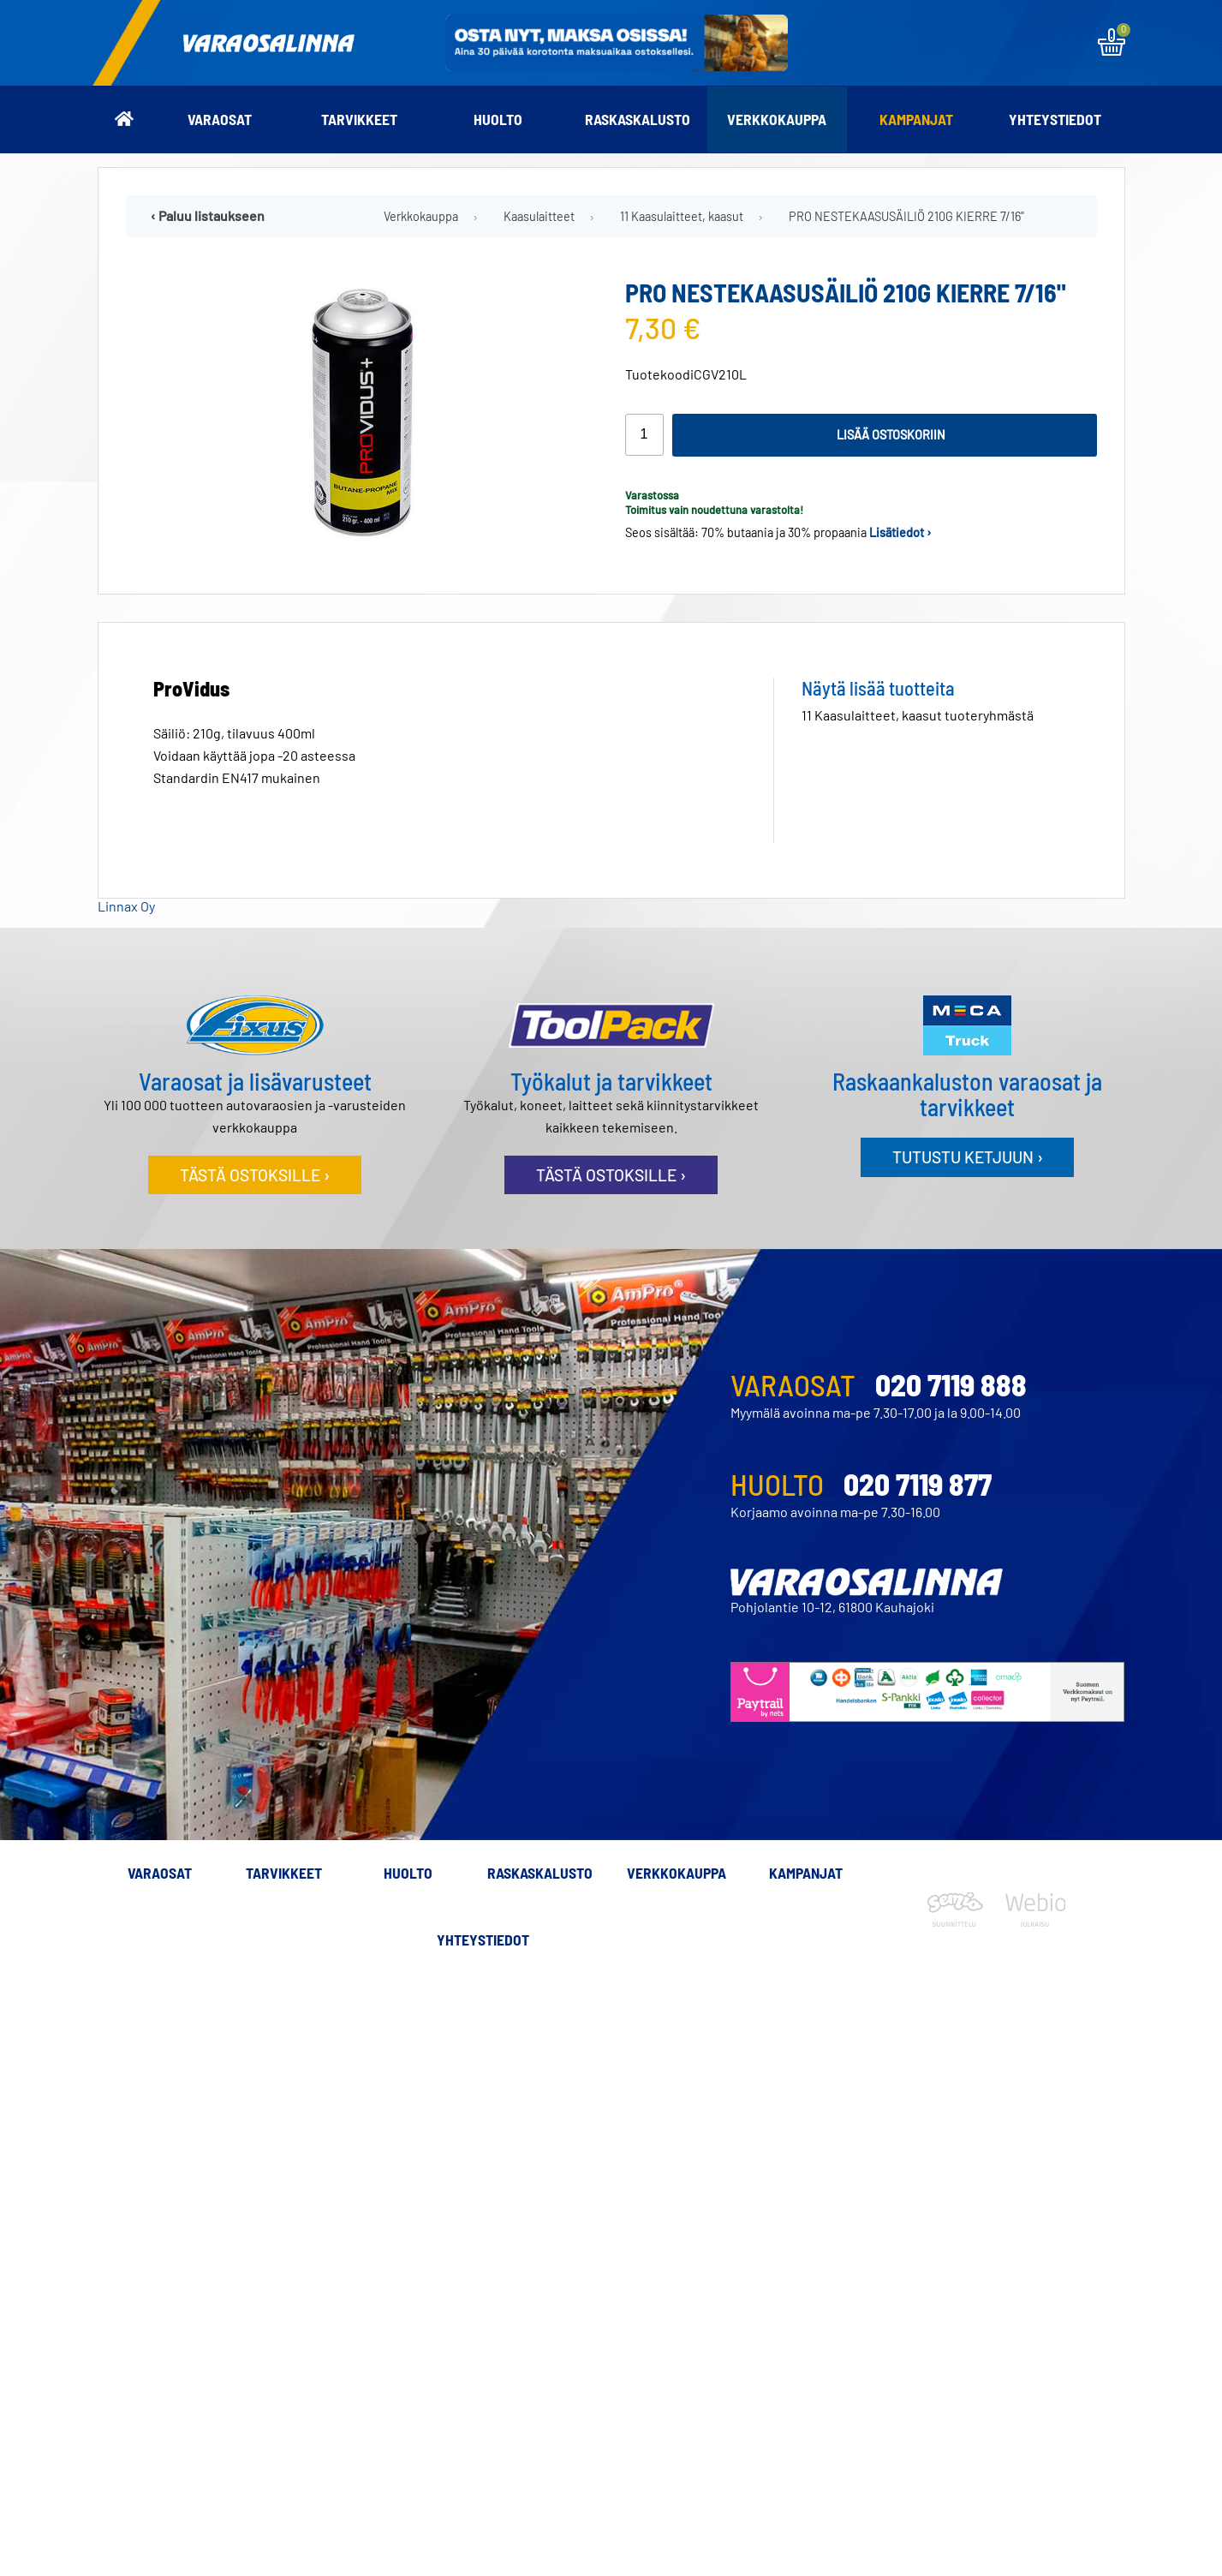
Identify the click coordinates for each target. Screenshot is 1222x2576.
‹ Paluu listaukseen (208, 215)
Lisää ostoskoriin (891, 434)
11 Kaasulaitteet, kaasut (681, 216)
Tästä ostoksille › (255, 1175)
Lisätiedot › (900, 532)
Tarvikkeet (359, 119)
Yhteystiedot (1055, 119)
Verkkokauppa (776, 119)
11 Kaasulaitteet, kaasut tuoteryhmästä (918, 715)
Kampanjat (916, 119)
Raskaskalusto (637, 119)
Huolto (498, 119)
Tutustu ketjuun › (967, 1157)
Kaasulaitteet (539, 216)
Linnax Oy (126, 906)
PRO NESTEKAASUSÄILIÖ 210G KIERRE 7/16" (906, 216)
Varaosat (220, 119)
